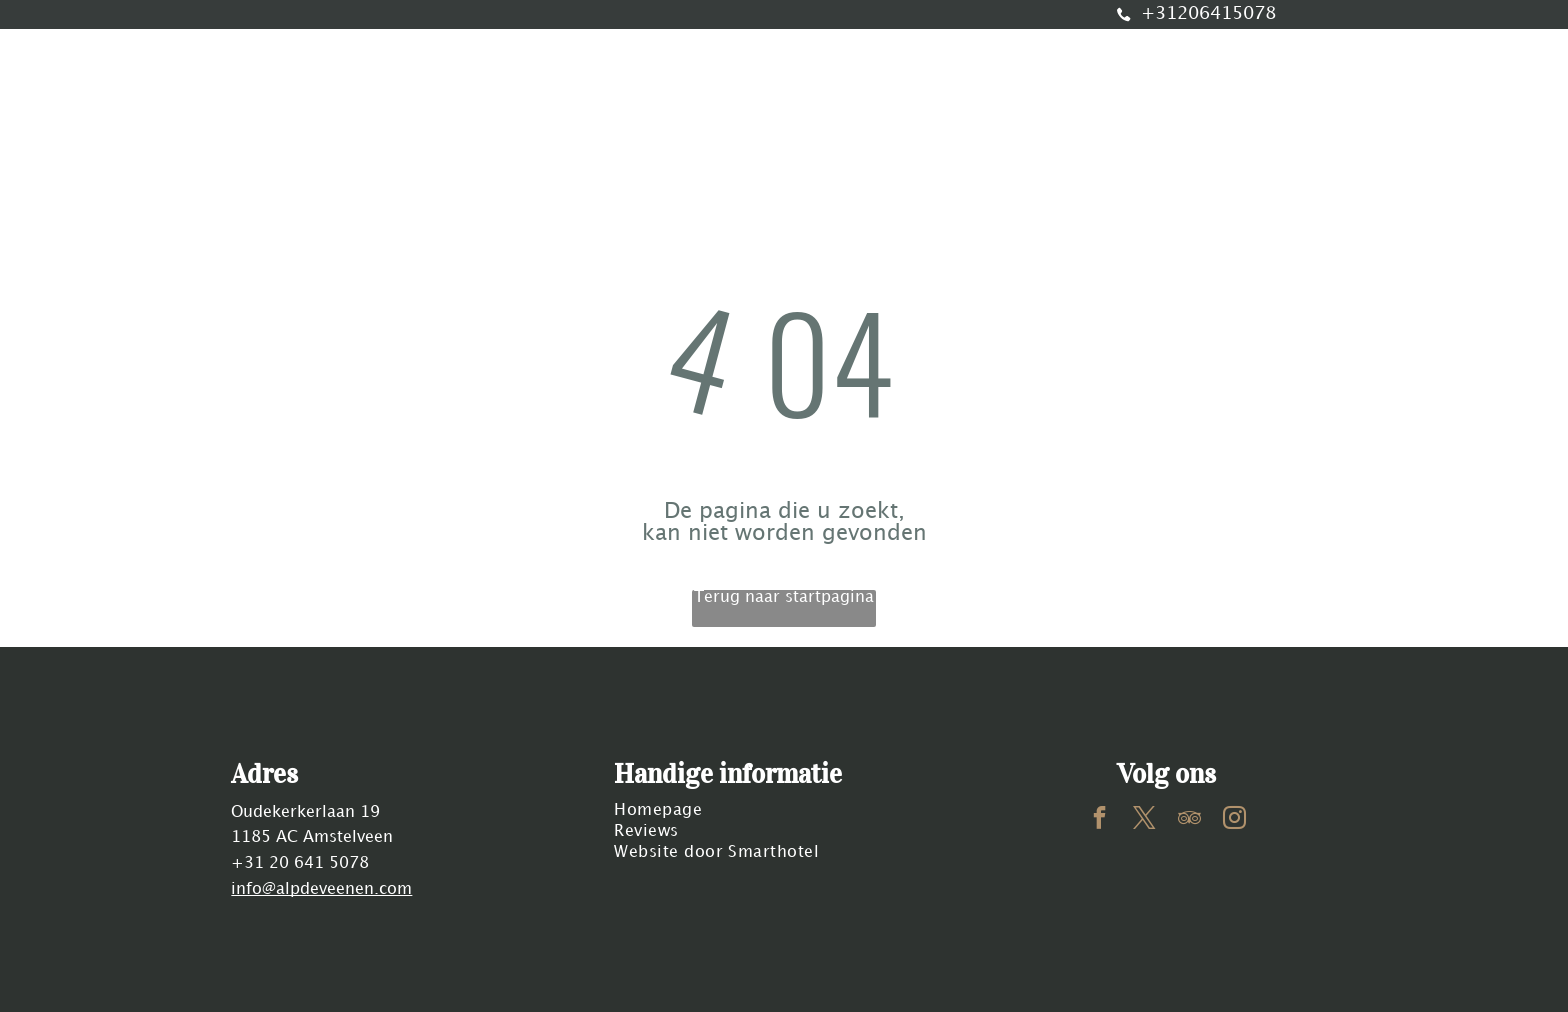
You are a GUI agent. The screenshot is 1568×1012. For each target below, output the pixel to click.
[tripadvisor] (1189, 820)
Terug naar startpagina (784, 597)
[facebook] (1099, 820)
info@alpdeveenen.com (321, 889)
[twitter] (1144, 820)
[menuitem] (366, 110)
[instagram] (1234, 820)
